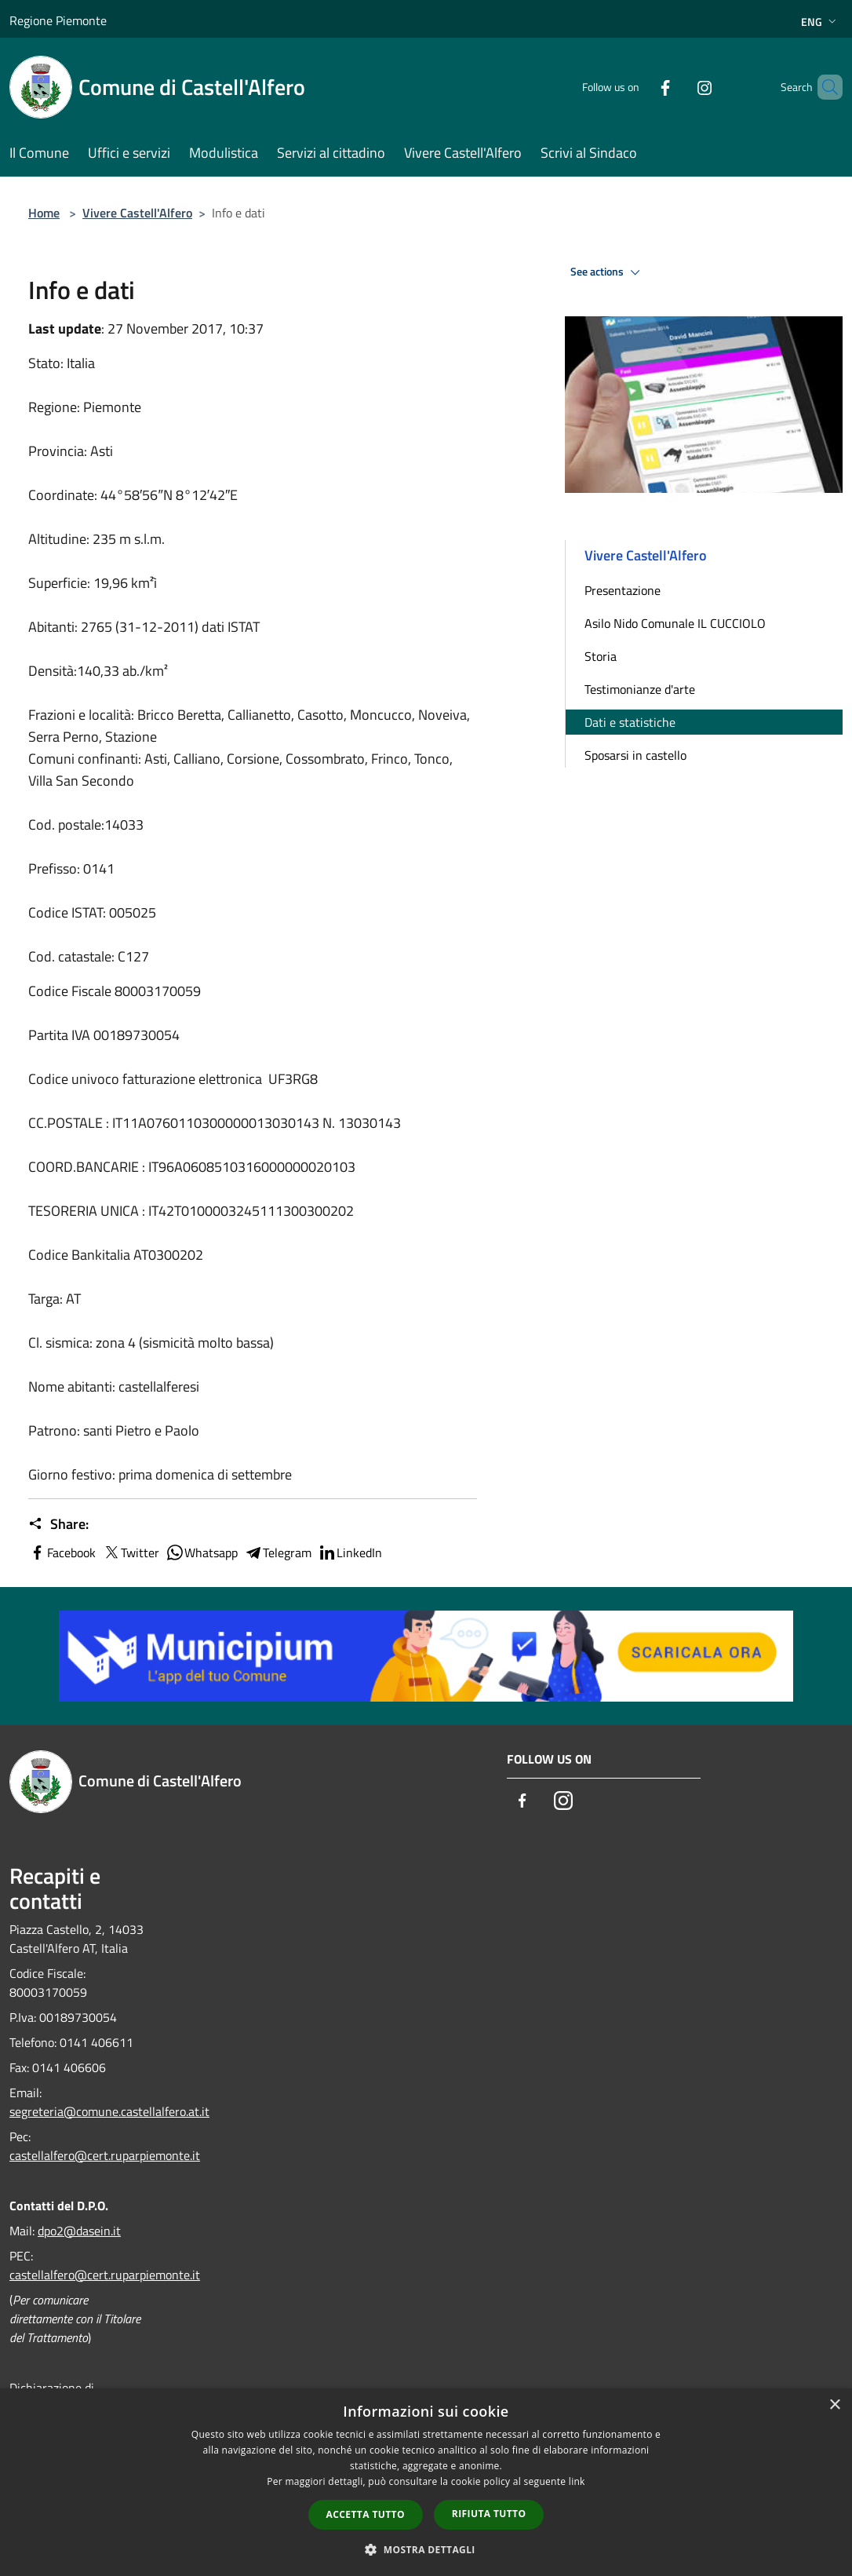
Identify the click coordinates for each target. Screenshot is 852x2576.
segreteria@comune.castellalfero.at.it (109, 2111)
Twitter (130, 1552)
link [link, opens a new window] (577, 2481)
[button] (426, 2549)
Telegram (277, 1552)
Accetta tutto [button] (365, 2514)
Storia (600, 656)
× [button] (834, 2405)
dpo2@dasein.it (79, 2230)
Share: (58, 1524)
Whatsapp (202, 1552)
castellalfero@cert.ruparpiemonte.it (104, 2155)
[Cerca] (824, 87)
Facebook (62, 1552)
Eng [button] (820, 21)
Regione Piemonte (58, 20)
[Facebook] (638, 86)
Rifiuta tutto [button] (489, 2513)
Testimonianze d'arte (639, 689)
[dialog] (426, 2482)
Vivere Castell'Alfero (137, 212)
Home (44, 212)
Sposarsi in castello (635, 755)
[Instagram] (678, 86)
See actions (607, 272)
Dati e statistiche (629, 722)
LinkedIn (350, 1552)
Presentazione (622, 590)
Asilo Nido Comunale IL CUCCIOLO (675, 623)
